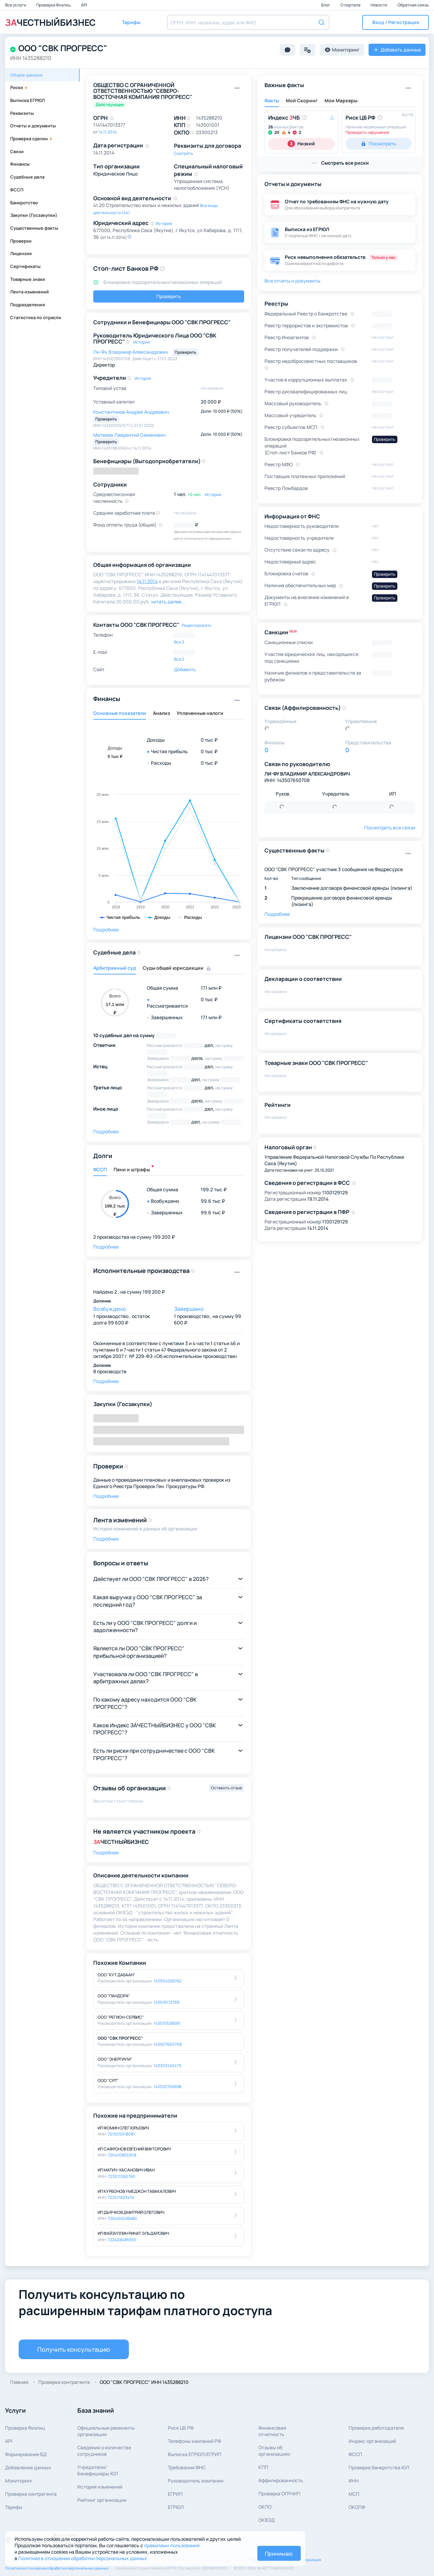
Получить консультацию (73, 2349)
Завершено (189, 1309)
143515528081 (167, 2023)
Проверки (21, 241)
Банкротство (24, 203)
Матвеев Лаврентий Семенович (129, 435)
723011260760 (121, 2176)
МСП (354, 2494)
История (164, 223)
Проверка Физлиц (54, 5)
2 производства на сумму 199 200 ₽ (134, 1237)
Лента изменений (29, 292)
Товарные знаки (27, 279)
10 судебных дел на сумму (124, 1035)
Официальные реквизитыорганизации (106, 2431)
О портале (350, 5)
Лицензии (21, 253)
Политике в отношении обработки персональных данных (82, 2558)
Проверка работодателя (376, 2428)
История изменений (99, 2487)
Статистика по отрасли (35, 317)
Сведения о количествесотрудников (104, 2450)
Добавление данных (28, 2467)
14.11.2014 (107, 132)
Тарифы (13, 2507)
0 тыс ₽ (209, 740)
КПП (263, 2467)
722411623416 (121, 2197)
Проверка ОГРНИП (279, 2493)
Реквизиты (22, 113)
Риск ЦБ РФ (181, 2428)
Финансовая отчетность (272, 2431)
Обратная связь (413, 5)
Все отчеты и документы (292, 280)
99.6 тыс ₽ (213, 1201)
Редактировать (197, 625)
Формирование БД (25, 2454)
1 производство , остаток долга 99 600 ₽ (121, 1319)
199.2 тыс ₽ (213, 1189)
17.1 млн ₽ (211, 988)
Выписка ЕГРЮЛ (27, 100)
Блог (326, 5)
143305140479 (167, 2065)
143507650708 (168, 2044)
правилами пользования (172, 2545)
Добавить (185, 669)
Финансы (20, 164)
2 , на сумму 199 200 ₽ (139, 1292)
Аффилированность (280, 2480)
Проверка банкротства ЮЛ (379, 2467)
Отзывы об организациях (274, 2450)
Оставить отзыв (226, 1788)
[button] (395, 22)
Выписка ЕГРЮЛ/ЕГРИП (194, 2454)
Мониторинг (19, 2480)
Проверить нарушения (367, 132)
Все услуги (16, 5)
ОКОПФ (357, 2507)
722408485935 (122, 2240)
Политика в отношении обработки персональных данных (56, 2568)
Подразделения (27, 305)
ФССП (16, 190)
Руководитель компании (195, 2480)
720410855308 (122, 2155)
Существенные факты (34, 228)
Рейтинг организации (101, 2500)
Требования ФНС (187, 2467)
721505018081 (121, 2134)
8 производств (109, 1371)
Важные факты (284, 85)
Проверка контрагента (31, 2494)
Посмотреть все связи (389, 827)
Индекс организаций (372, 2441)
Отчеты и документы (33, 126)
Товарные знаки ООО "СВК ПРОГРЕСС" (316, 1063)
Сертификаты (25, 266)
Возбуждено (109, 1309)
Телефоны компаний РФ (194, 2441)
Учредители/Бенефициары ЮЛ (97, 2470)
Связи (17, 151)
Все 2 (179, 642)
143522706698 (167, 2086)
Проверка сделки (31, 139)
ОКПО (265, 2506)
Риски (19, 87)
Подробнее (106, 929)
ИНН (354, 2480)
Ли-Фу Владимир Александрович (131, 352)
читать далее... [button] (168, 601)
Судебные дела (27, 177)
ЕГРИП (175, 2494)
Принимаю (279, 2553)
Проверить (168, 296)
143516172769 (166, 2002)
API (84, 5)
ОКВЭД (266, 2520)
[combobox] (248, 22)
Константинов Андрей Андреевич (131, 412)
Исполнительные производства (141, 1270)
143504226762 (167, 1981)
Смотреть (183, 153)
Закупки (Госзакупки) (33, 215)
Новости (379, 5)
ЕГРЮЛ (176, 2507)
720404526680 (122, 2218)
